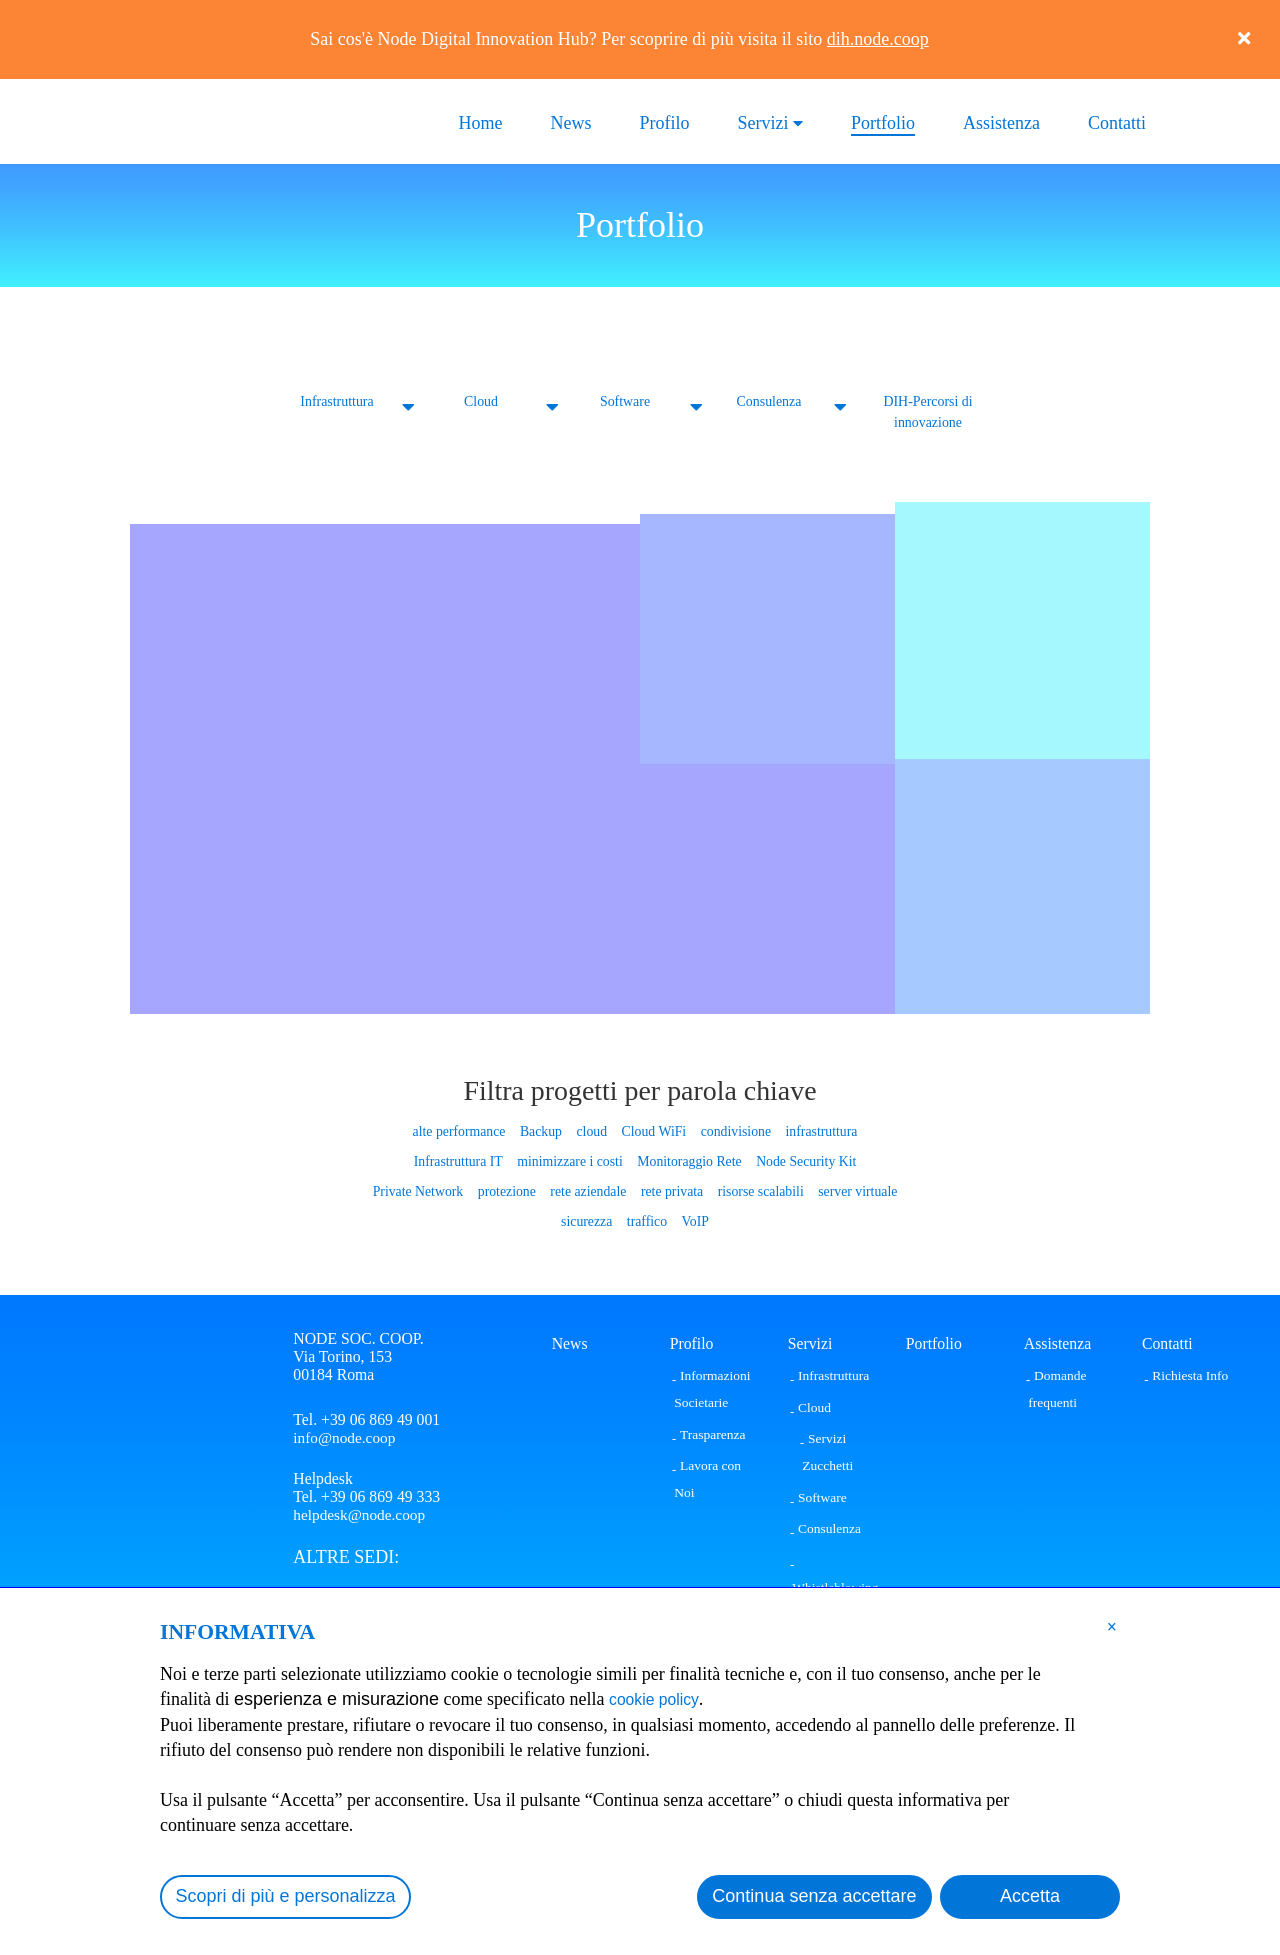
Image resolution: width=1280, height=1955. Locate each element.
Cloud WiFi (653, 1130)
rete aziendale (589, 1190)
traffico (646, 1220)
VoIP (694, 1220)
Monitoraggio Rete (688, 1160)
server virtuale (854, 1190)
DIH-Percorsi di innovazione (928, 411)
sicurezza (587, 1220)
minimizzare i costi (570, 1160)
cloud (592, 1130)
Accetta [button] (1030, 1896)
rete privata (671, 1190)
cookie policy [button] (660, 1699)
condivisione (734, 1130)
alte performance (461, 1130)
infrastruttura (818, 1130)
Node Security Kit (803, 1160)
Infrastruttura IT (461, 1160)
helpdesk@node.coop (361, 1517)
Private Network (421, 1190)
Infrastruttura (336, 401)
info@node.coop (345, 1436)
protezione (508, 1190)
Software (625, 401)
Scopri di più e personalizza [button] (286, 1896)
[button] (1112, 1626)
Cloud (480, 401)
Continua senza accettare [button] (814, 1896)
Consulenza (769, 401)
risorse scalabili (759, 1190)
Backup (542, 1130)
